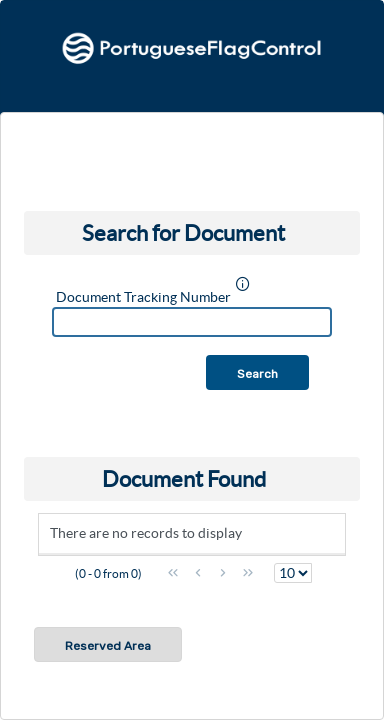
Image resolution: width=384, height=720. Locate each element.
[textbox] (192, 322)
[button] (257, 372)
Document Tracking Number (143, 297)
